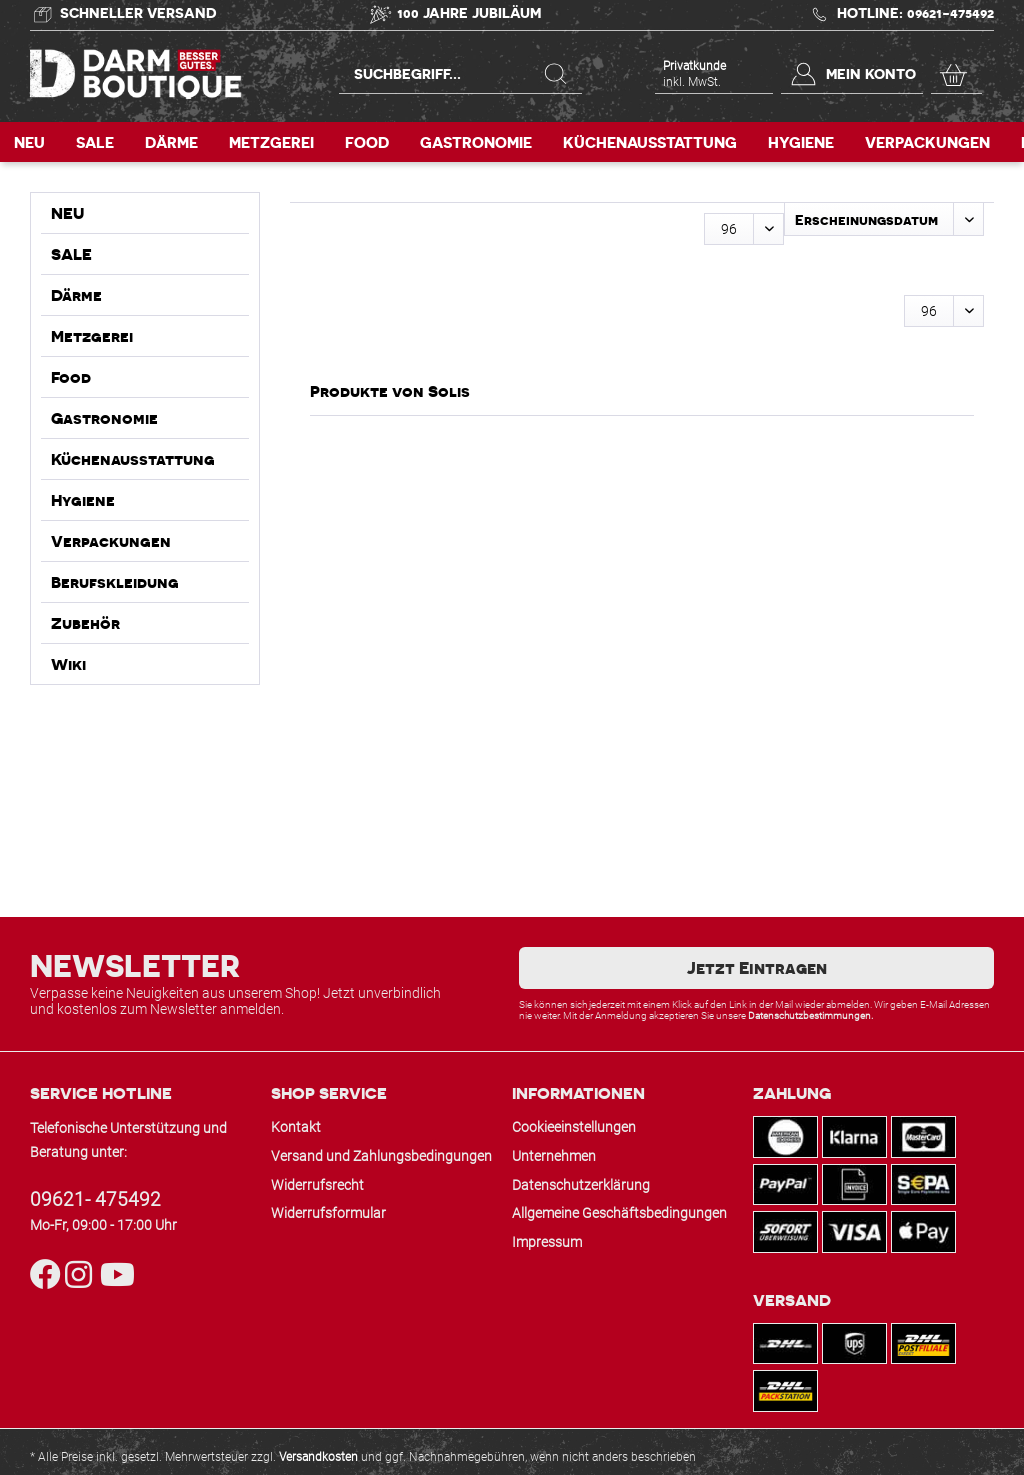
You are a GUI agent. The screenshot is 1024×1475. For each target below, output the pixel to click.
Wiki (68, 664)
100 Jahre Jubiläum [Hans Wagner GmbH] (469, 12)
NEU (67, 213)
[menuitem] (460, 82)
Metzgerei (92, 336)
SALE (71, 254)
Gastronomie (104, 418)
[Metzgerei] (271, 142)
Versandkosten (318, 1457)
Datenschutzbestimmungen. (810, 1015)
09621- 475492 (95, 1199)
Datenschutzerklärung (581, 1185)
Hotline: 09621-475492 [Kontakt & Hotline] (915, 12)
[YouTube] (113, 1275)
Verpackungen (111, 541)
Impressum (547, 1242)
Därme (76, 295)
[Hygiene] (801, 142)
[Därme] (171, 142)
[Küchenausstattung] (650, 142)
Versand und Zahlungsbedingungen (381, 1156)
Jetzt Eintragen (757, 967)
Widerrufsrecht (317, 1185)
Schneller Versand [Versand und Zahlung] (138, 12)
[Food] (367, 142)
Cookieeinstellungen (574, 1127)
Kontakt (296, 1127)
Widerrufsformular (328, 1213)
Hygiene (83, 500)
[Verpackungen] (927, 142)
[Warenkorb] (956, 74)
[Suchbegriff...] (460, 74)
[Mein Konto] (852, 74)
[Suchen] (555, 74)
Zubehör (85, 623)
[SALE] (95, 142)
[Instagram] (82, 1275)
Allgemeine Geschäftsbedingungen (619, 1213)
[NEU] (29, 142)
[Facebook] (47, 1275)
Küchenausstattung (133, 459)
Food (71, 377)
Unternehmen (554, 1156)
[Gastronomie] (476, 142)
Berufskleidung (115, 582)
